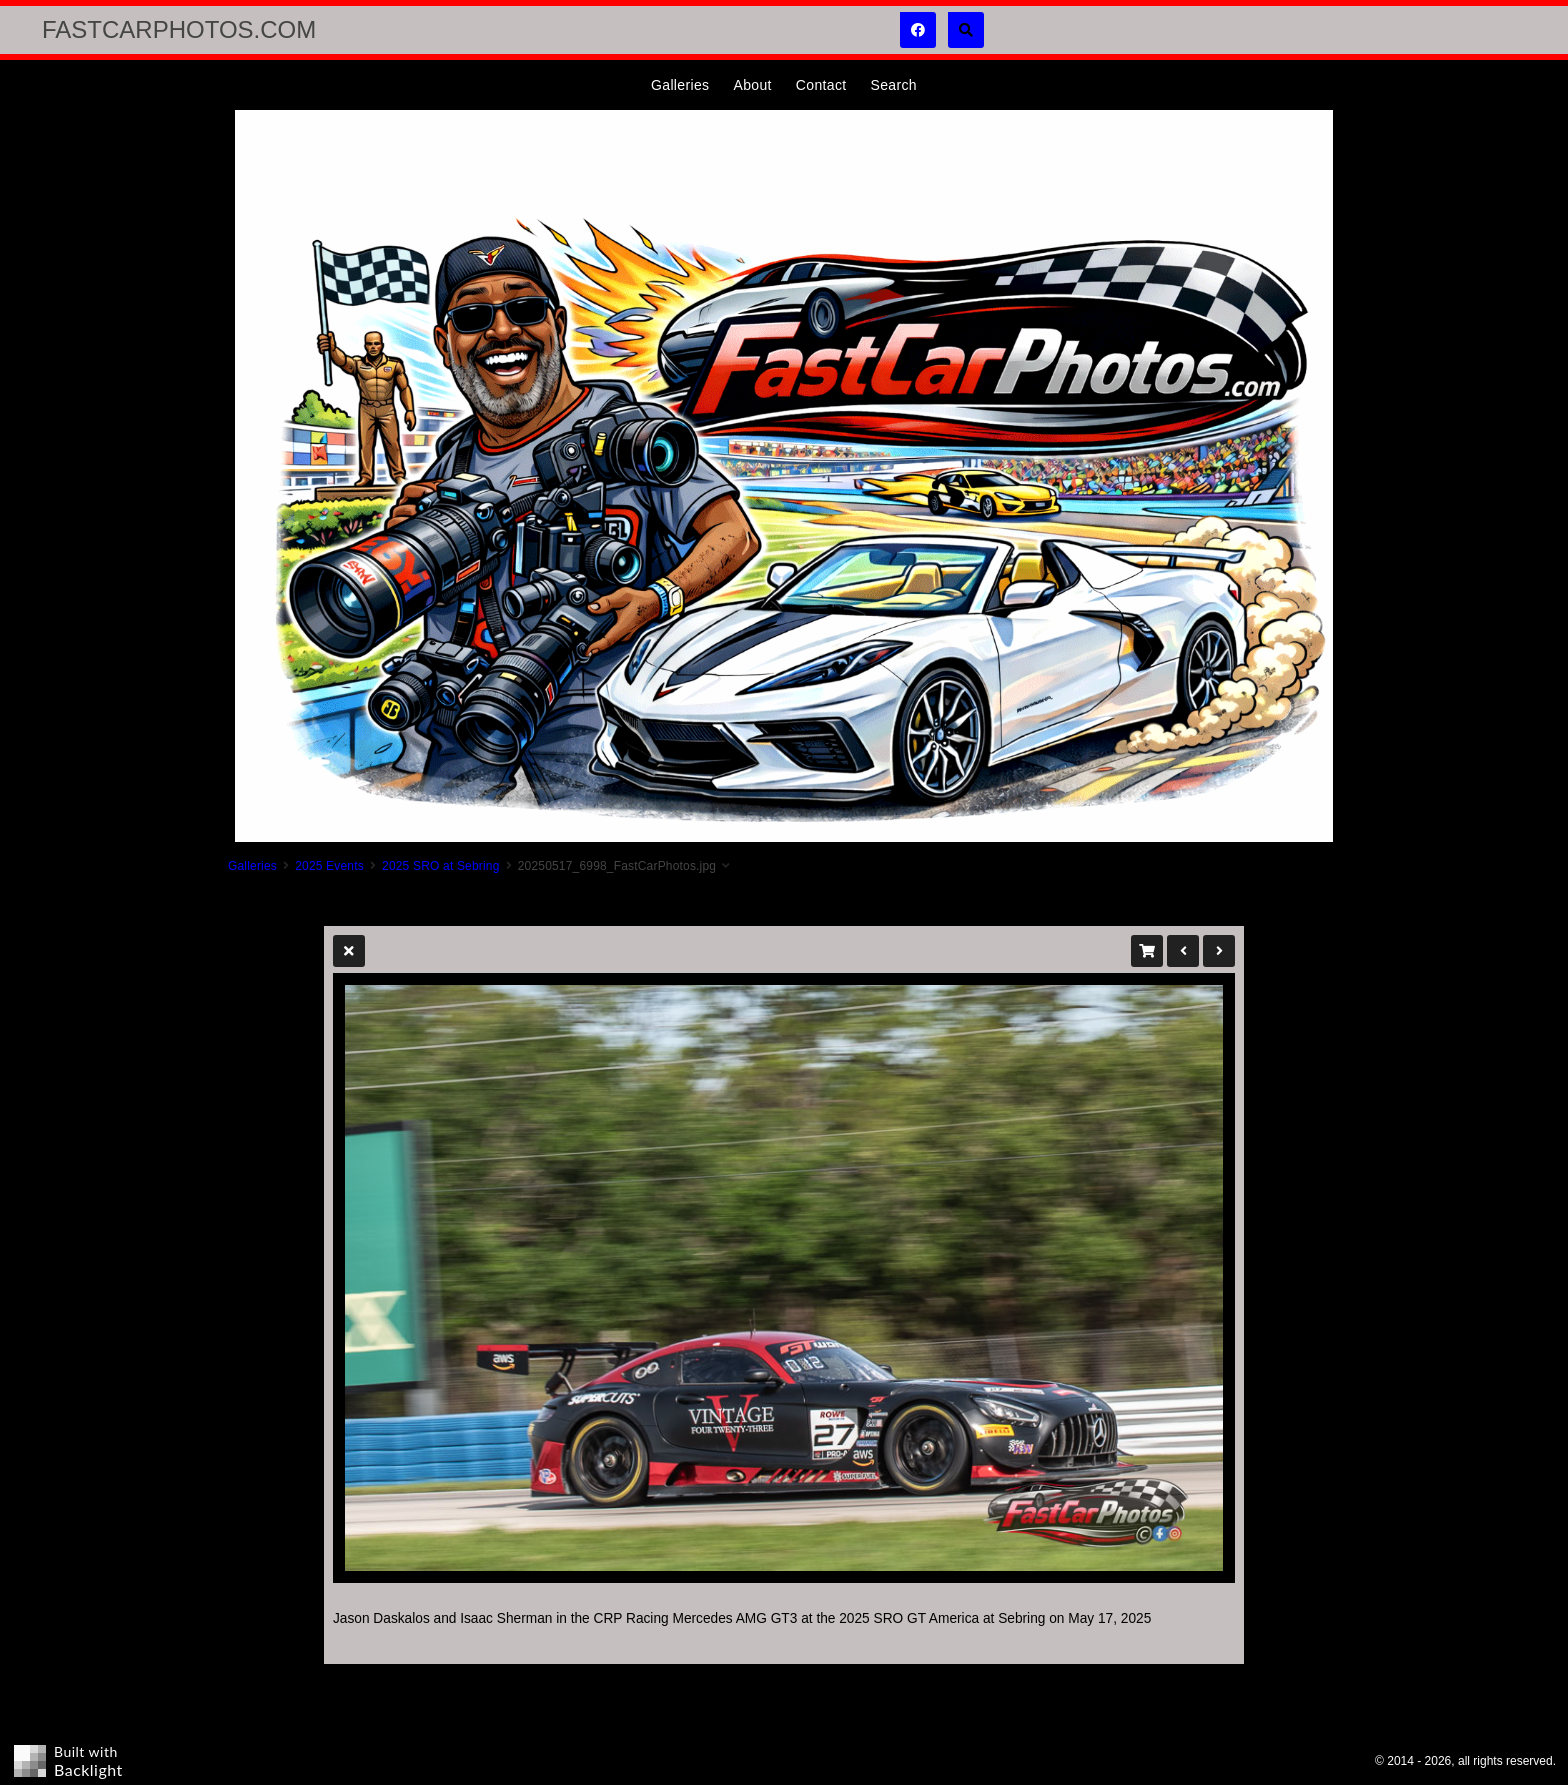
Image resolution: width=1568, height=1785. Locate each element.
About (752, 85)
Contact (821, 85)
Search (893, 85)
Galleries (680, 85)
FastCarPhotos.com (179, 29)
